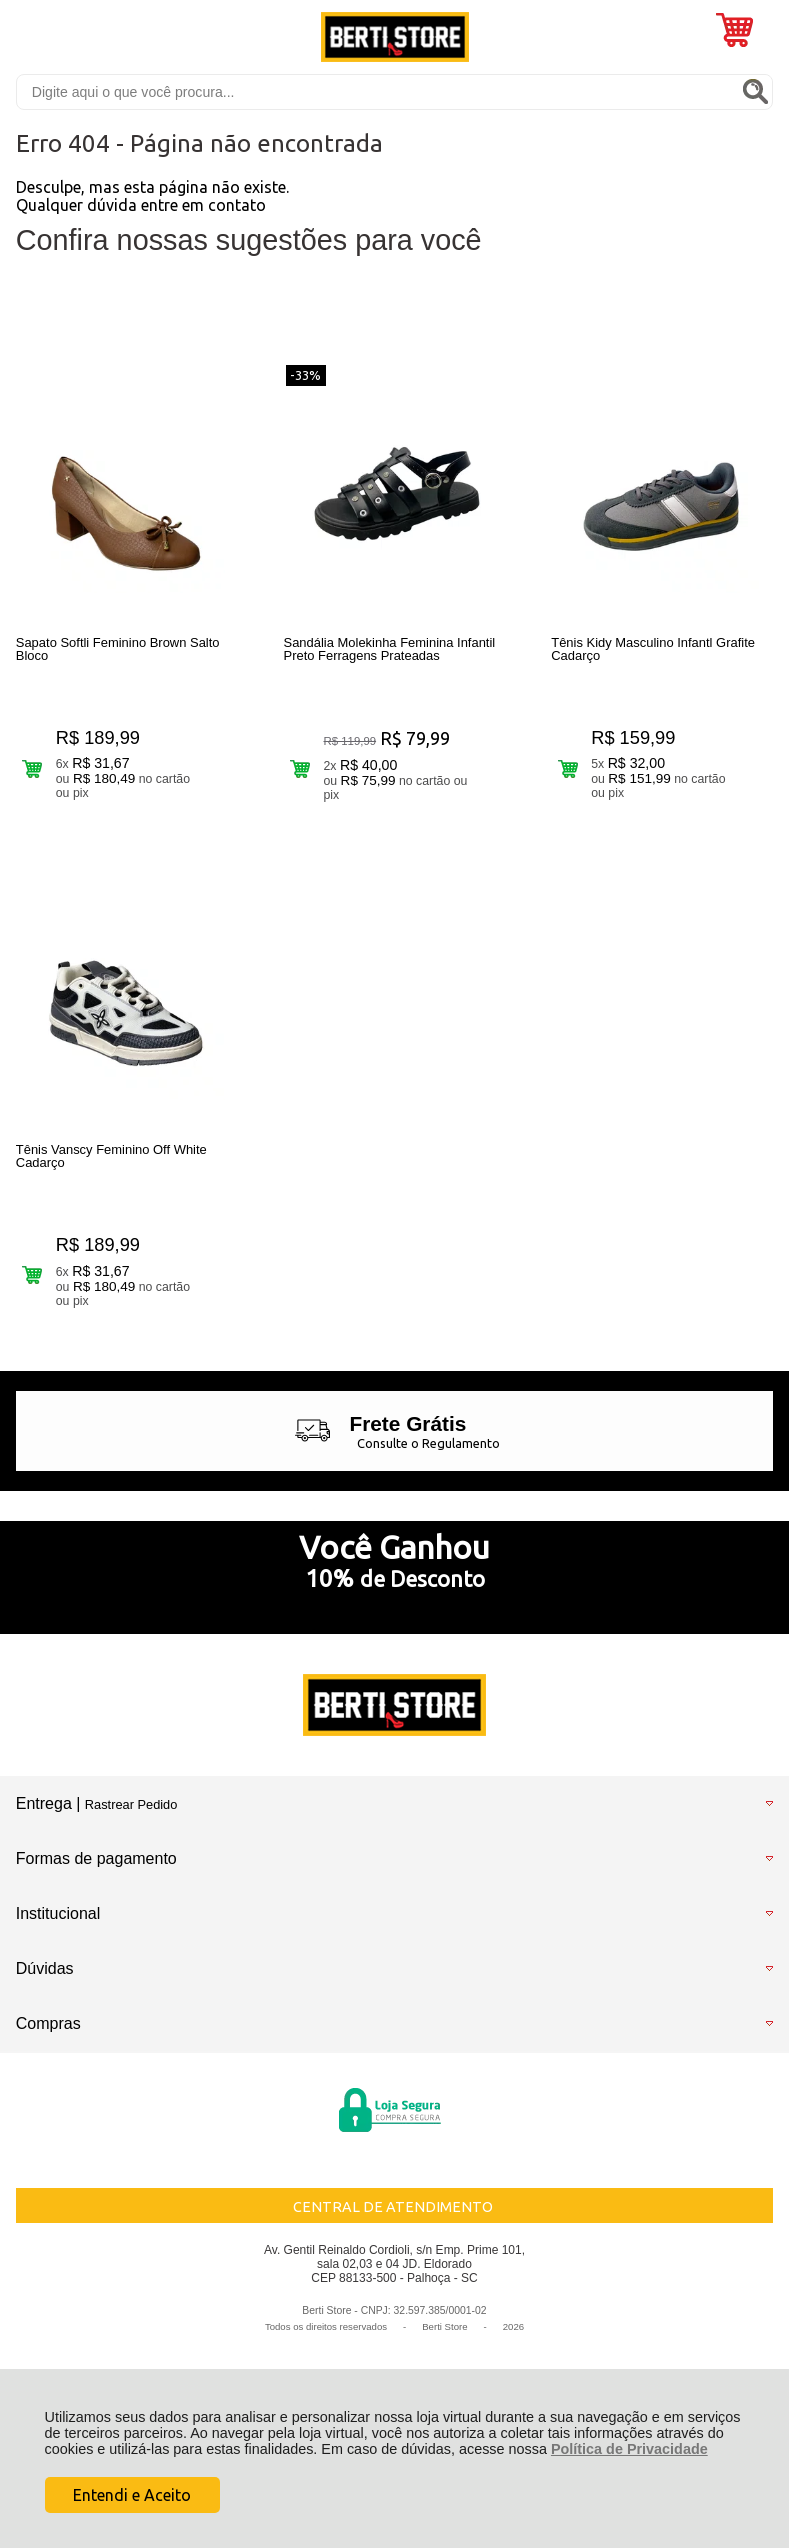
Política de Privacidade (629, 2449)
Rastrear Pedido (131, 1810)
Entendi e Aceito (132, 2495)
